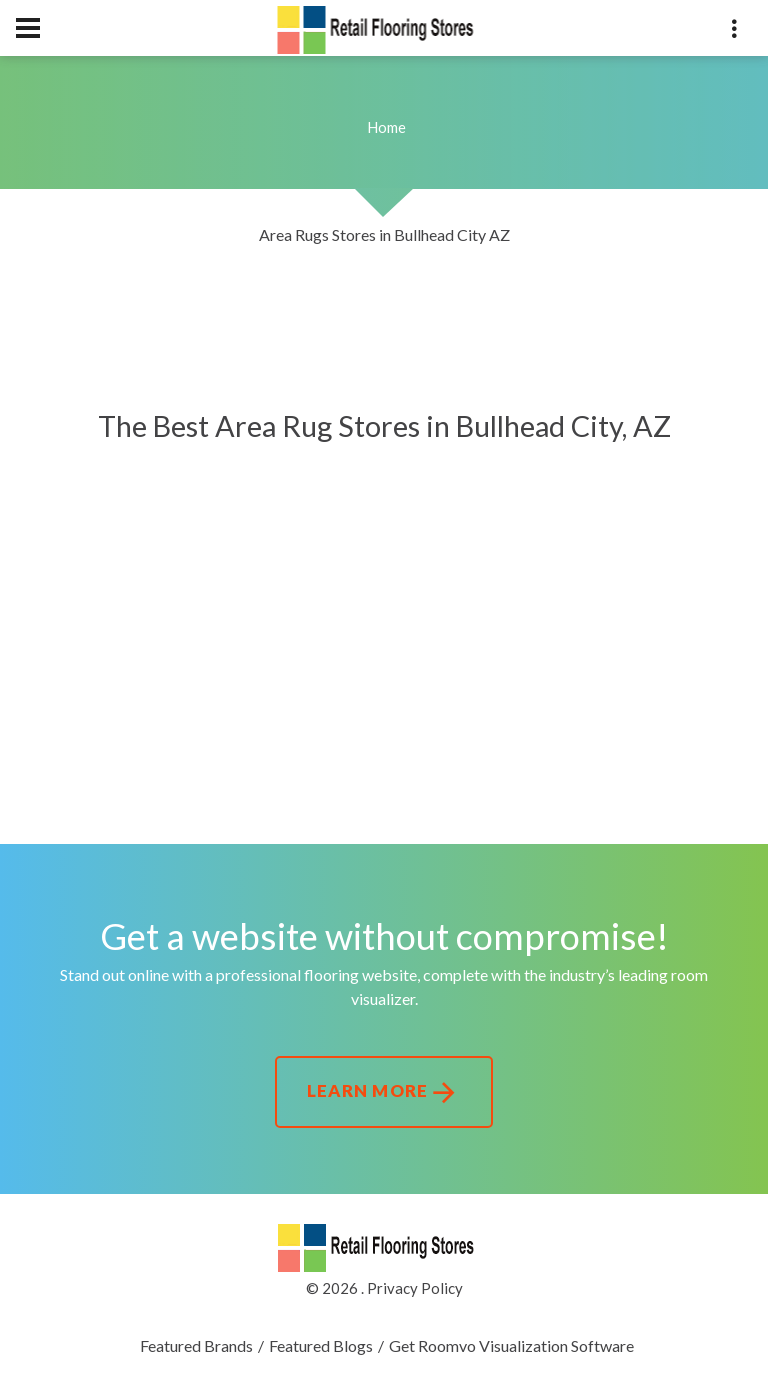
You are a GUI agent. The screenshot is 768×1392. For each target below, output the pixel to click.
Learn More (383, 1093)
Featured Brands (196, 1345)
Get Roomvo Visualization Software (511, 1345)
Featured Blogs (321, 1345)
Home (386, 127)
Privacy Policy (415, 1288)
